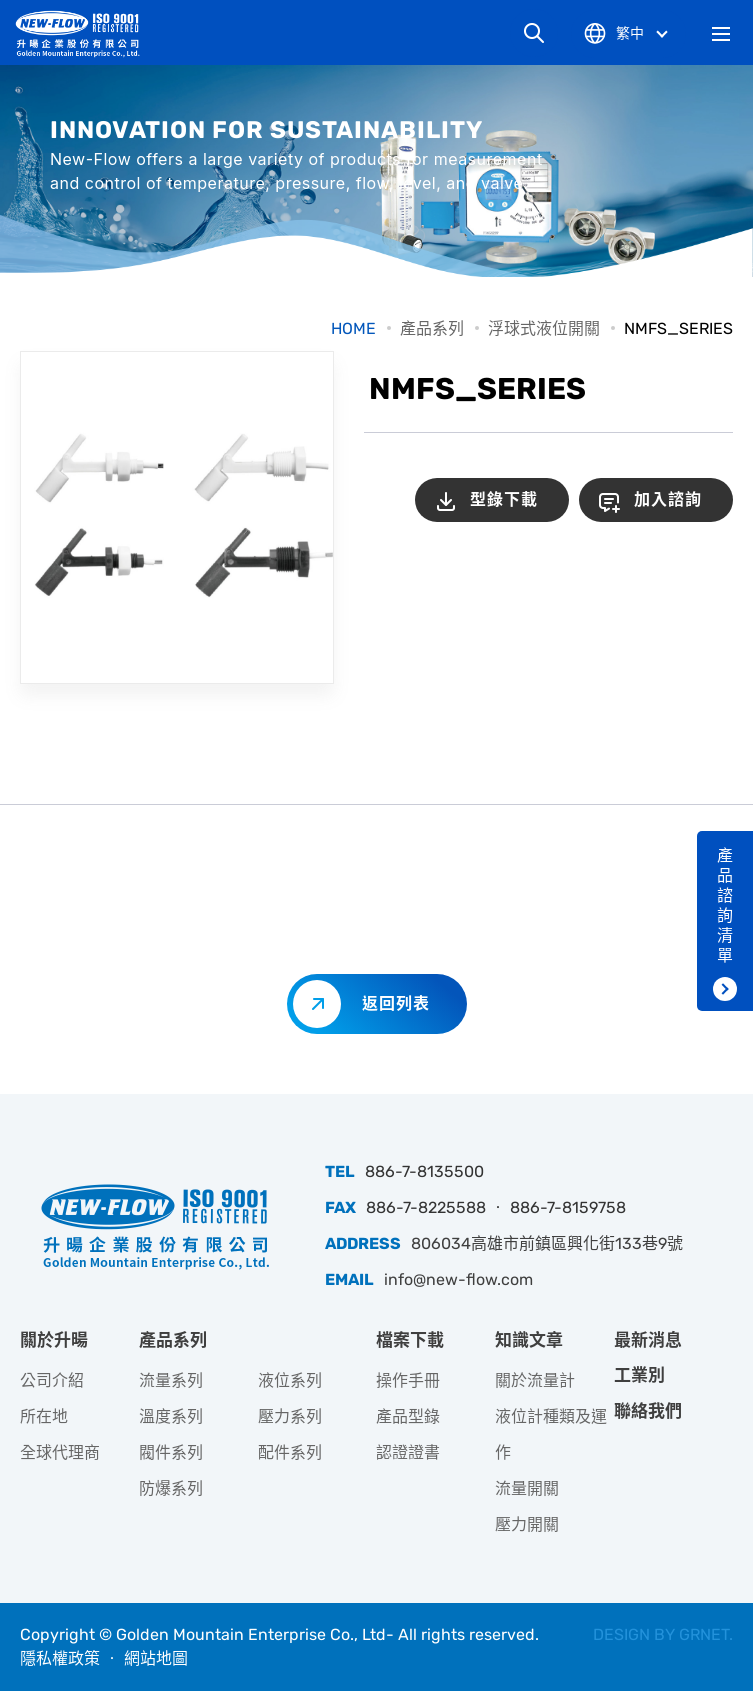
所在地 (44, 1416)
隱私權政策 (60, 1658)
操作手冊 (408, 1380)
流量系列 (171, 1380)
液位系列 (290, 1380)
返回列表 (396, 1003)
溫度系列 (171, 1416)
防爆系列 (171, 1488)
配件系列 (290, 1452)
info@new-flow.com (458, 1279)
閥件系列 (171, 1452)
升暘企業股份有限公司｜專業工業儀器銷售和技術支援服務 (85, 33)
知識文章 (529, 1340)
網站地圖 (156, 1658)
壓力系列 (290, 1416)
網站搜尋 (534, 33)
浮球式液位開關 (544, 328)
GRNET (704, 1634)
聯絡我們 (648, 1411)
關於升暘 (54, 1340)
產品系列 (432, 328)
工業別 (639, 1375)
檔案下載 (410, 1340)
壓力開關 (527, 1524)
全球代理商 (60, 1452)
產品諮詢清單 (725, 905)
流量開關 (527, 1488)
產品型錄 (408, 1416)
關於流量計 (535, 1380)
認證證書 (408, 1452)
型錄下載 (504, 499)
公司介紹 (52, 1380)
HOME (353, 328)
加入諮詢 (668, 499)
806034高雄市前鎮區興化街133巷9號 (547, 1243)
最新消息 (648, 1340)
